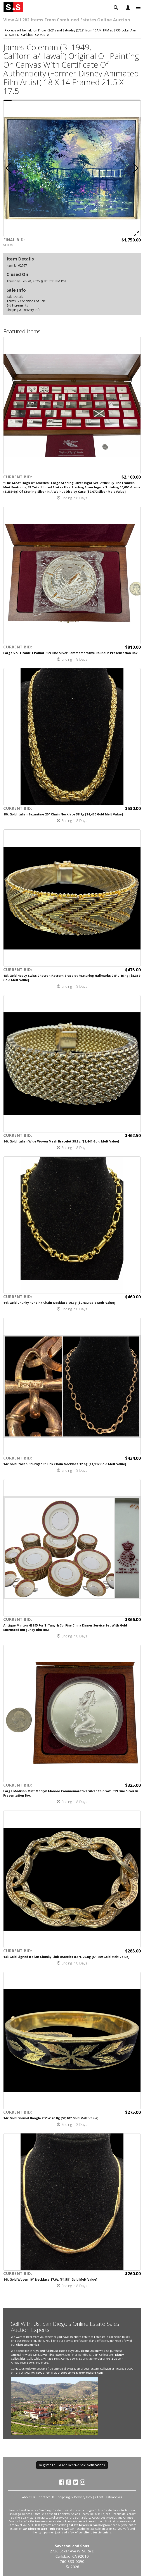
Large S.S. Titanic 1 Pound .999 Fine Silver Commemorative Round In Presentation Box (70, 653)
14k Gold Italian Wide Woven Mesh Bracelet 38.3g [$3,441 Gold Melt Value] (61, 1141)
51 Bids (8, 244)
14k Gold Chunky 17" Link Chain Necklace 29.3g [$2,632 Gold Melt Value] (59, 1303)
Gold (36, 2355)
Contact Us (46, 2497)
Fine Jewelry (56, 2355)
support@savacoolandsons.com (82, 2372)
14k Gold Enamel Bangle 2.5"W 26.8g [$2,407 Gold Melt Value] (50, 2118)
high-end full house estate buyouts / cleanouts (63, 2351)
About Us (28, 2497)
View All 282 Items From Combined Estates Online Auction (66, 20)
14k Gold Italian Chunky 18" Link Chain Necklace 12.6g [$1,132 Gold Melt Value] (64, 1464)
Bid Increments (17, 305)
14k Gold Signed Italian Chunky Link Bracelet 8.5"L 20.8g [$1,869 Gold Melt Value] (66, 1957)
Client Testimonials (108, 2497)
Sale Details (15, 297)
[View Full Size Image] (136, 233)
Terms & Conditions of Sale (26, 301)
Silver (43, 2355)
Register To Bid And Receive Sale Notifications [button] (72, 2465)
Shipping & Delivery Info (23, 310)
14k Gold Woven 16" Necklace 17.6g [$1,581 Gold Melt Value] (50, 2279)
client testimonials (28, 2345)
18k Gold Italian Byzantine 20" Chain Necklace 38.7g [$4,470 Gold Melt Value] (63, 814)
